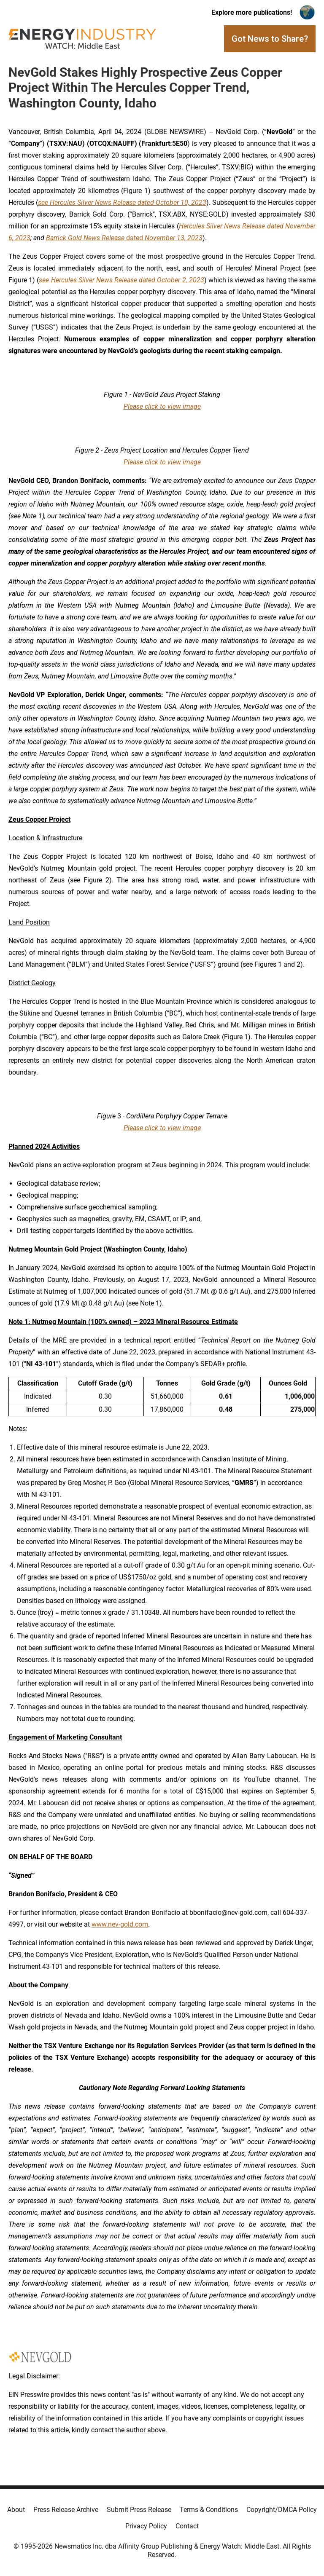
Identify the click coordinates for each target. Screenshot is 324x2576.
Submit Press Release (139, 2510)
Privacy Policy (146, 2526)
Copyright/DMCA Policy (281, 2510)
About (16, 2510)
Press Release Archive (65, 2510)
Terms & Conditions (209, 2510)
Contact (187, 2526)
